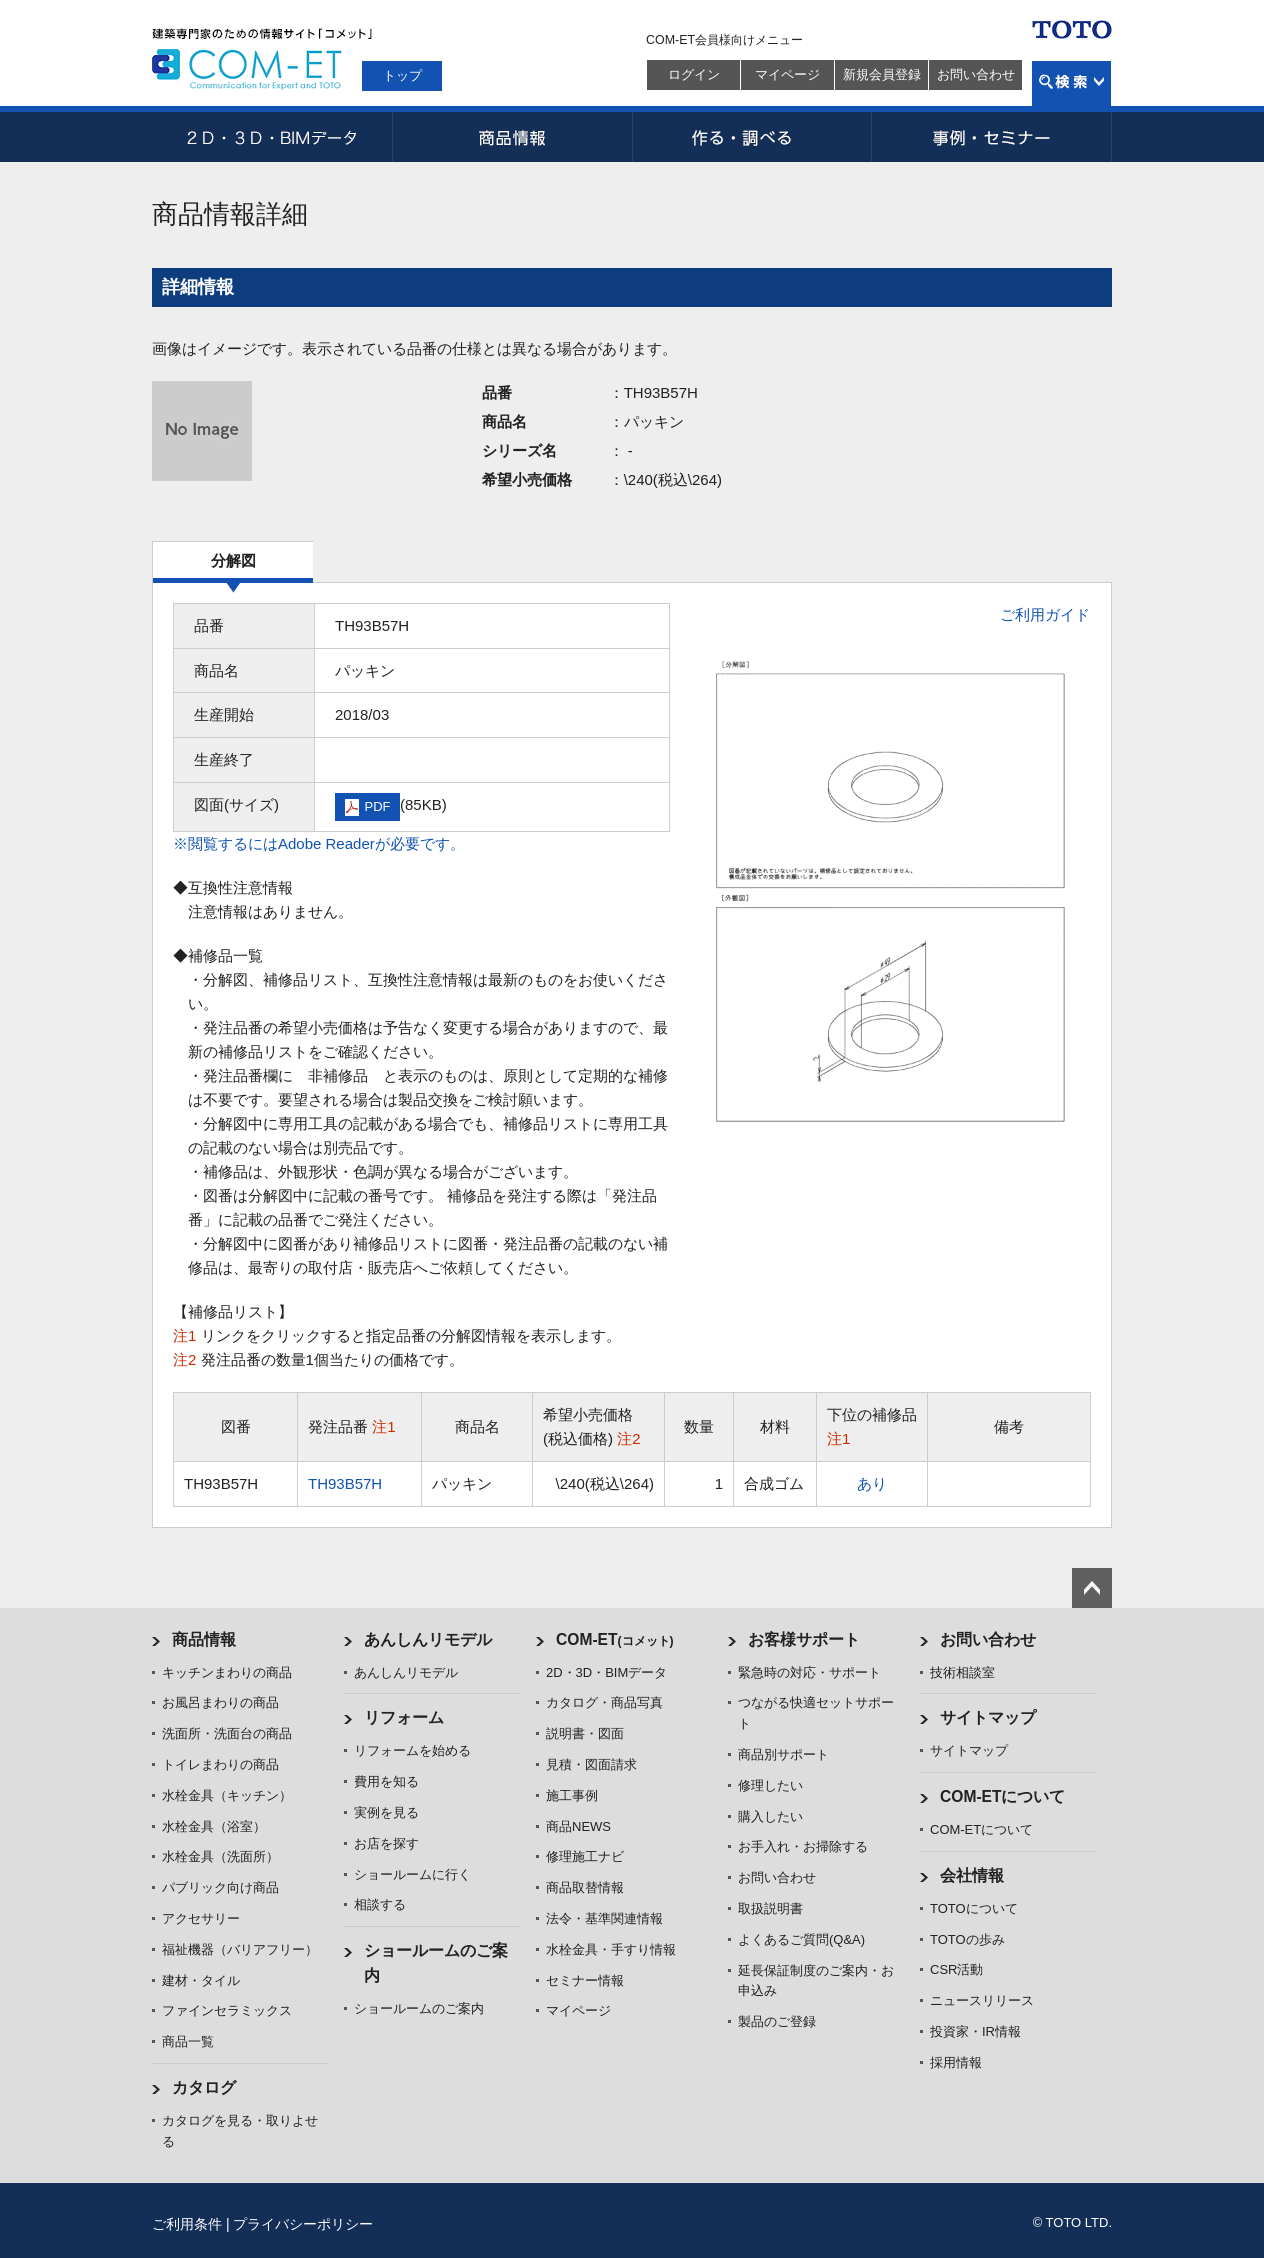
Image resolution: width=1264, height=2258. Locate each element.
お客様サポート (804, 1639)
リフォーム (404, 1717)
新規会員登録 (882, 74)
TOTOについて (974, 1908)
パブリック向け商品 (220, 1887)
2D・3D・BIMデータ (272, 137)
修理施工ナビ (585, 1856)
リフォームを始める (412, 1750)
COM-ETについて (1003, 1796)
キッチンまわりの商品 (227, 1672)
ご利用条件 (187, 2224)
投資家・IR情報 (975, 2031)
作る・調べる (752, 137)
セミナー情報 (585, 1980)
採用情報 (956, 2062)
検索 (1071, 83)
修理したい (770, 1785)
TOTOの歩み (967, 1939)
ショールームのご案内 (419, 2008)
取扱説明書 (770, 1908)
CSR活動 (956, 1969)
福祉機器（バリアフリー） (240, 1949)
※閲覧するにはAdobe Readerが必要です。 (319, 843)
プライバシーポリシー (303, 2224)
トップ (402, 75)
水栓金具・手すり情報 (611, 1949)
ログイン (694, 74)
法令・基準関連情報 (604, 1918)
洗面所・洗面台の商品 (227, 1733)
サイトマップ (988, 1717)
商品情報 (512, 137)
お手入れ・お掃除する (803, 1846)
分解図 (233, 560)
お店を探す (386, 1843)
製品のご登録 (777, 2021)
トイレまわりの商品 (220, 1764)
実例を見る (386, 1812)
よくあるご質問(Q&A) (801, 1939)
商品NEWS (578, 1826)
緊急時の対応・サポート (809, 1672)
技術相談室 (962, 1672)
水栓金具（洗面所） (220, 1856)
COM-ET (615, 1639)
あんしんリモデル (428, 1639)
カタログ (204, 2087)
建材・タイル (201, 1980)
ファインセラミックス (227, 2010)
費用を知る (386, 1781)
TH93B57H (345, 1483)
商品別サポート (783, 1754)
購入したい (770, 1816)
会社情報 (972, 1875)
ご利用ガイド (1045, 614)
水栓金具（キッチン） (227, 1795)
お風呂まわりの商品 (220, 1702)
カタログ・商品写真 (604, 1702)
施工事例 (572, 1795)
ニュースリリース (982, 2000)
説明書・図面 (585, 1733)
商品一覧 (188, 2041)
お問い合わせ (976, 74)
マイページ (787, 74)
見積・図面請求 (591, 1764)
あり (872, 1483)
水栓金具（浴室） (214, 1826)
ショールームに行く (412, 1874)
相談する (380, 1904)
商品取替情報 (585, 1887)
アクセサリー (201, 1918)
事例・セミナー (992, 137)
